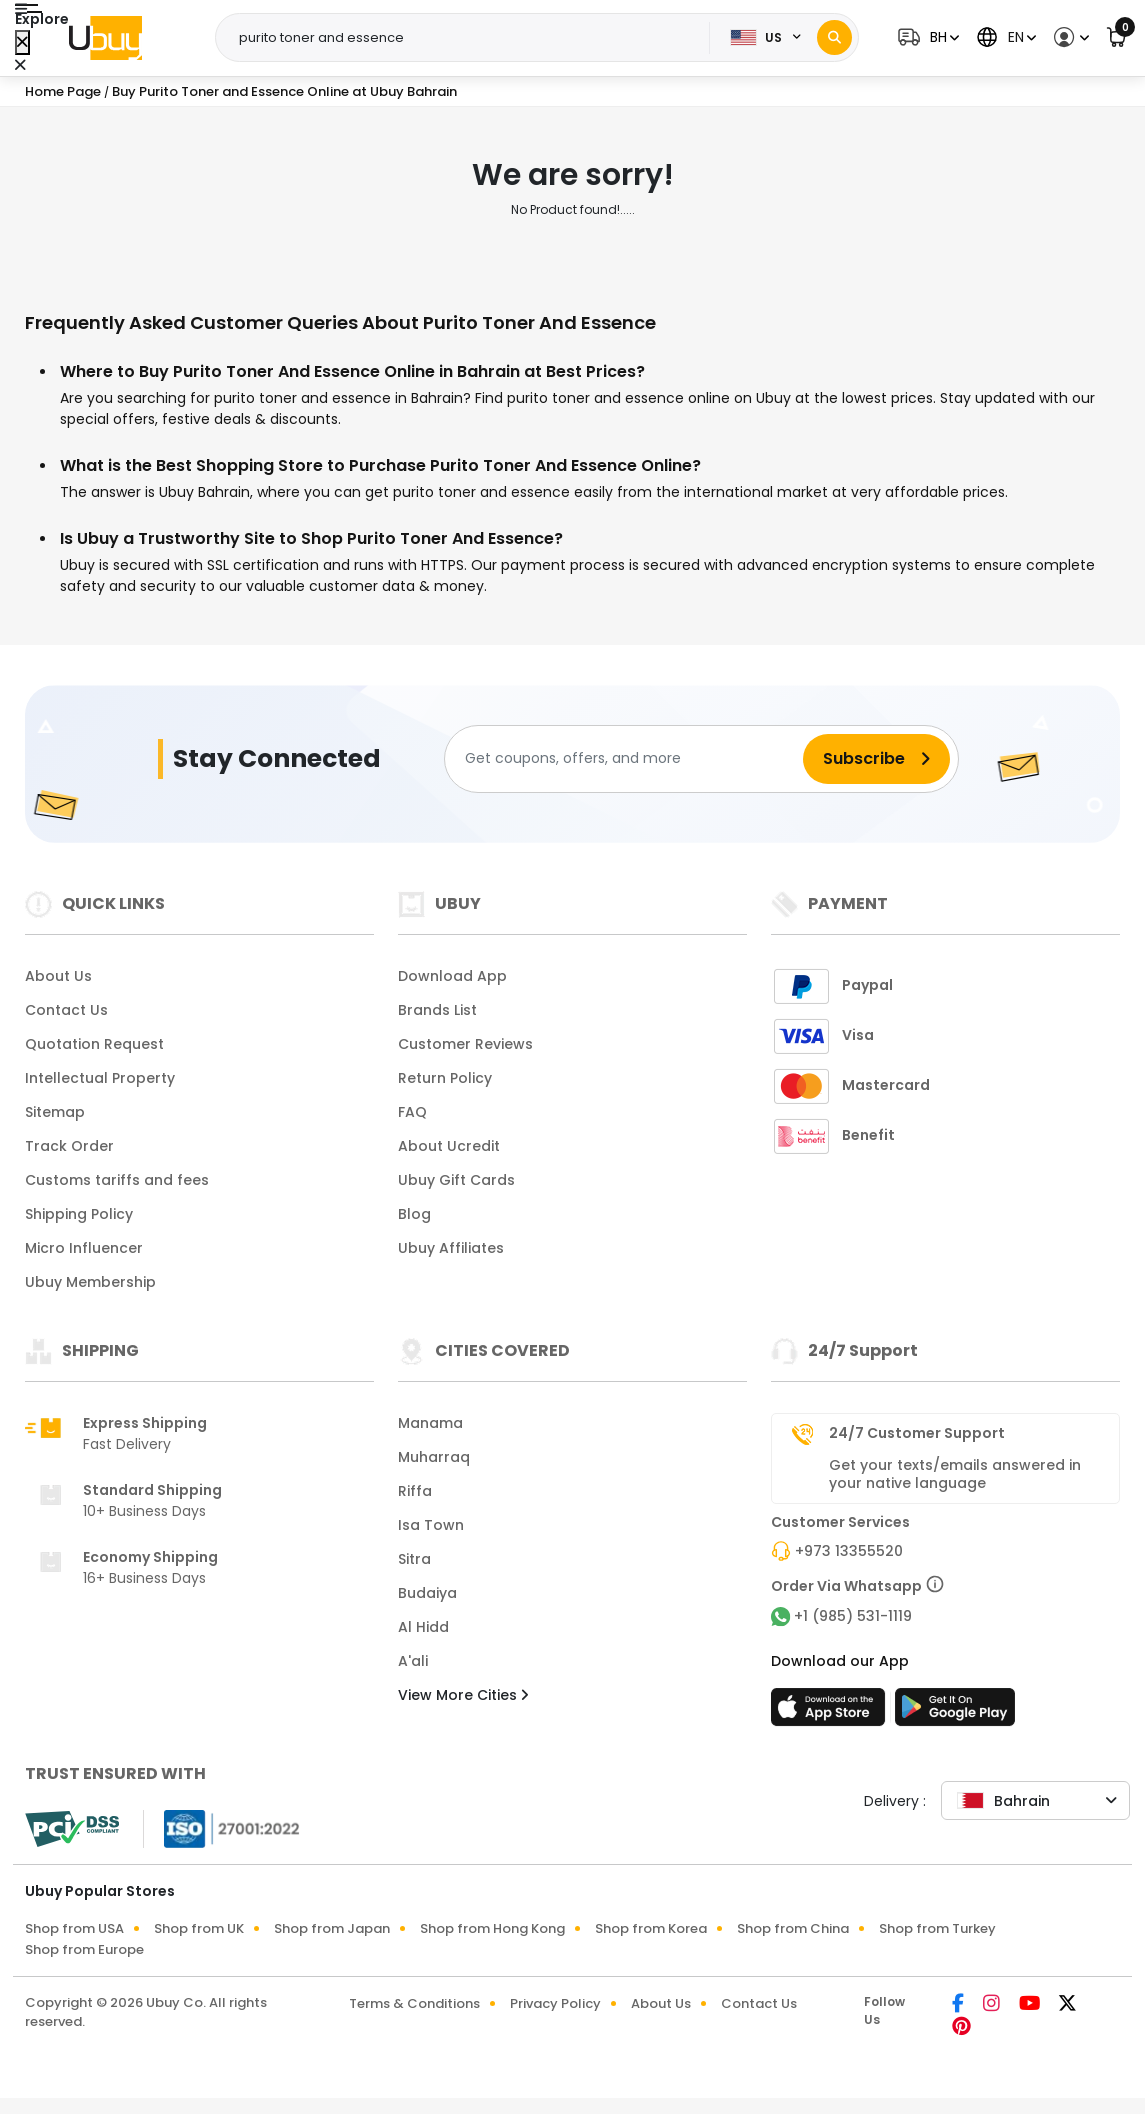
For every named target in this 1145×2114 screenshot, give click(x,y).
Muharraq (434, 1457)
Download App (452, 976)
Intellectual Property (100, 1078)
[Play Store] (955, 1713)
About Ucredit (449, 1146)
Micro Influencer (84, 1248)
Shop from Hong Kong (492, 1928)
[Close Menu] (22, 42)
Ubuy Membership (90, 1282)
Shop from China (793, 1928)
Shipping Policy (79, 1214)
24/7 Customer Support (917, 1433)
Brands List (437, 1010)
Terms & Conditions (414, 2003)
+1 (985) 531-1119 (853, 1616)
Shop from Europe (84, 1949)
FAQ (412, 1112)
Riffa (415, 1491)
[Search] (834, 37)
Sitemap (55, 1112)
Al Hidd (423, 1627)
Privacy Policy (555, 2003)
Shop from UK (199, 1928)
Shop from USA (74, 1928)
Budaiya (427, 1593)
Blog (414, 1214)
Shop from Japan (332, 1928)
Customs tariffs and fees (117, 1180)
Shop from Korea (651, 1928)
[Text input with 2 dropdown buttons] (468, 38)
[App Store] (831, 1713)
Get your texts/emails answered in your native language (955, 1474)
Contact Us (66, 1010)
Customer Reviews (465, 1044)
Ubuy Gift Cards (456, 1180)
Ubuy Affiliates (451, 1248)
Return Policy (445, 1078)
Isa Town (431, 1525)
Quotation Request (94, 1044)
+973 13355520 (849, 1551)
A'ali (413, 1661)
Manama (430, 1423)
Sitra (414, 1559)
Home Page (63, 91)
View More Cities (463, 1695)
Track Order (69, 1146)
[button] (926, 37)
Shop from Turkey (937, 1928)
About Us (58, 976)
